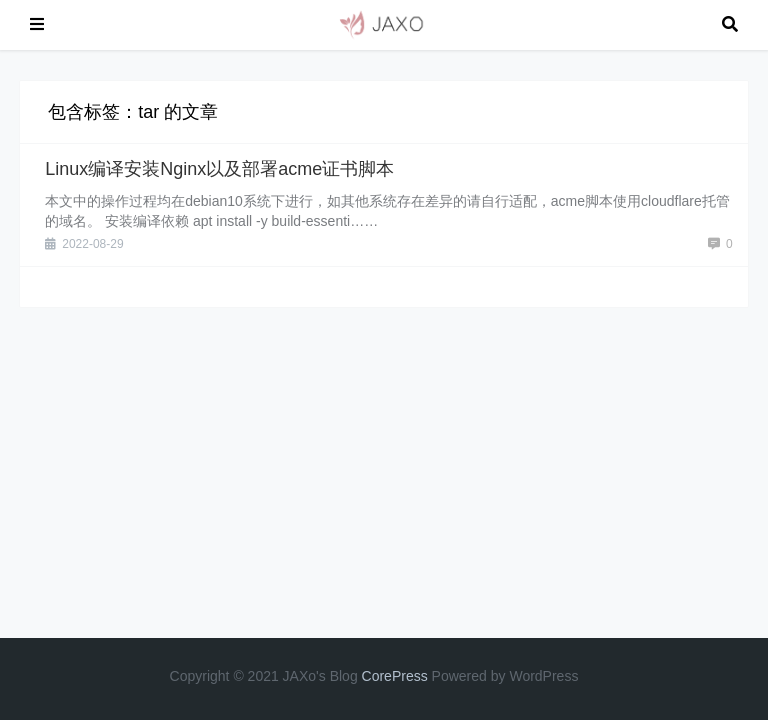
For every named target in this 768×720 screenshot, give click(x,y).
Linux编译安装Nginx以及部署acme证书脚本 (219, 169)
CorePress (395, 676)
